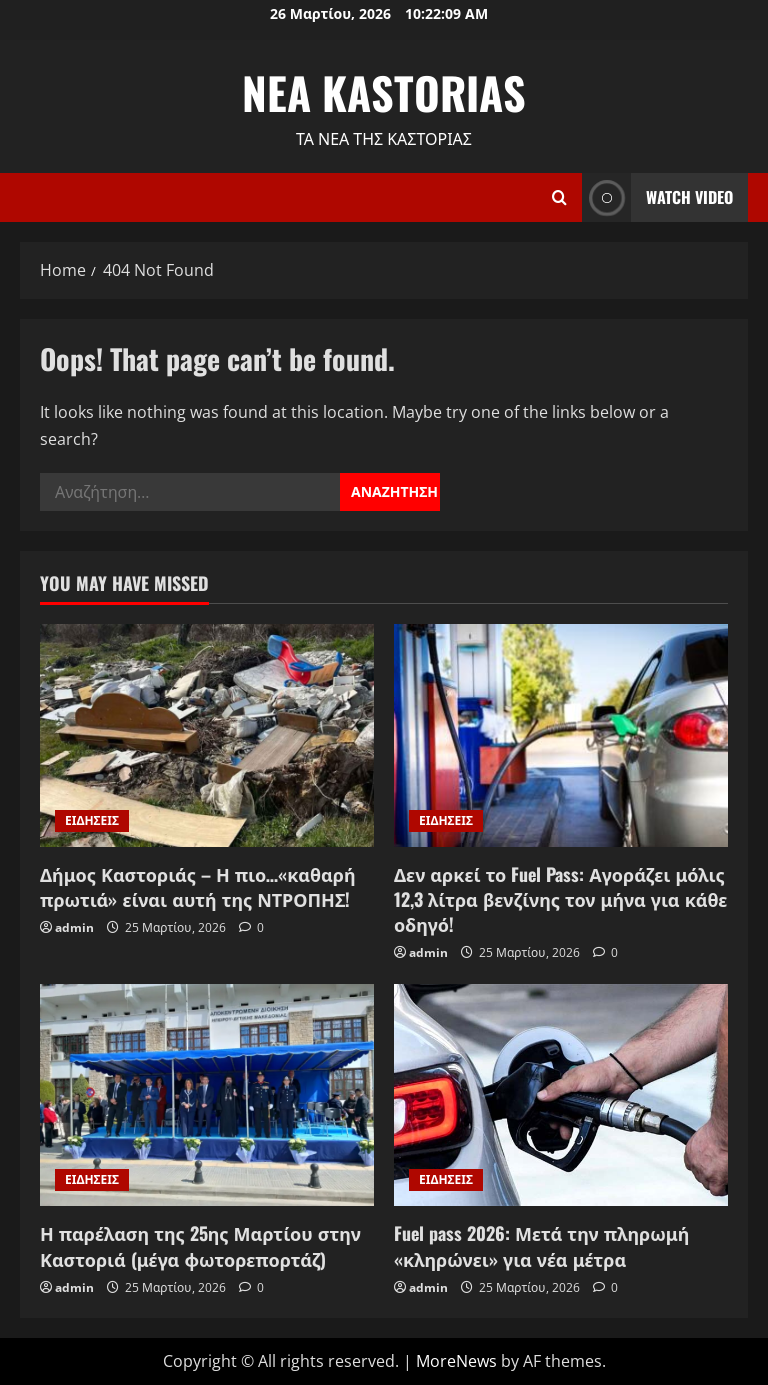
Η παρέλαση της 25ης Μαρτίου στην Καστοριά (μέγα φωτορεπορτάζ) (200, 1245)
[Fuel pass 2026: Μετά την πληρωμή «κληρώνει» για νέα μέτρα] (561, 1095)
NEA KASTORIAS (384, 92)
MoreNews (456, 1361)
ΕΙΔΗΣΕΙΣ (92, 820)
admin (74, 927)
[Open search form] (559, 197)
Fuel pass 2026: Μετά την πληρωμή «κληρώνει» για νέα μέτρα (541, 1245)
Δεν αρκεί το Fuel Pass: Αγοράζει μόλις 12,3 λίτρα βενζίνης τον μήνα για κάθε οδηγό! (560, 899)
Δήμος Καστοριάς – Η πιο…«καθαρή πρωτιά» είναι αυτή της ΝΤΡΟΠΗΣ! (198, 886)
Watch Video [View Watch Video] (657, 197)
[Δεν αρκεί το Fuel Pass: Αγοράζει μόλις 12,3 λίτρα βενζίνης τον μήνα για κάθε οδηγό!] (561, 735)
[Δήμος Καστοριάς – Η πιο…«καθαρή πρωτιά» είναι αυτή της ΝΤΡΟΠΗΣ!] (207, 735)
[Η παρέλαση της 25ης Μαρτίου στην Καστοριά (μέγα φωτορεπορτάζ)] (207, 1095)
